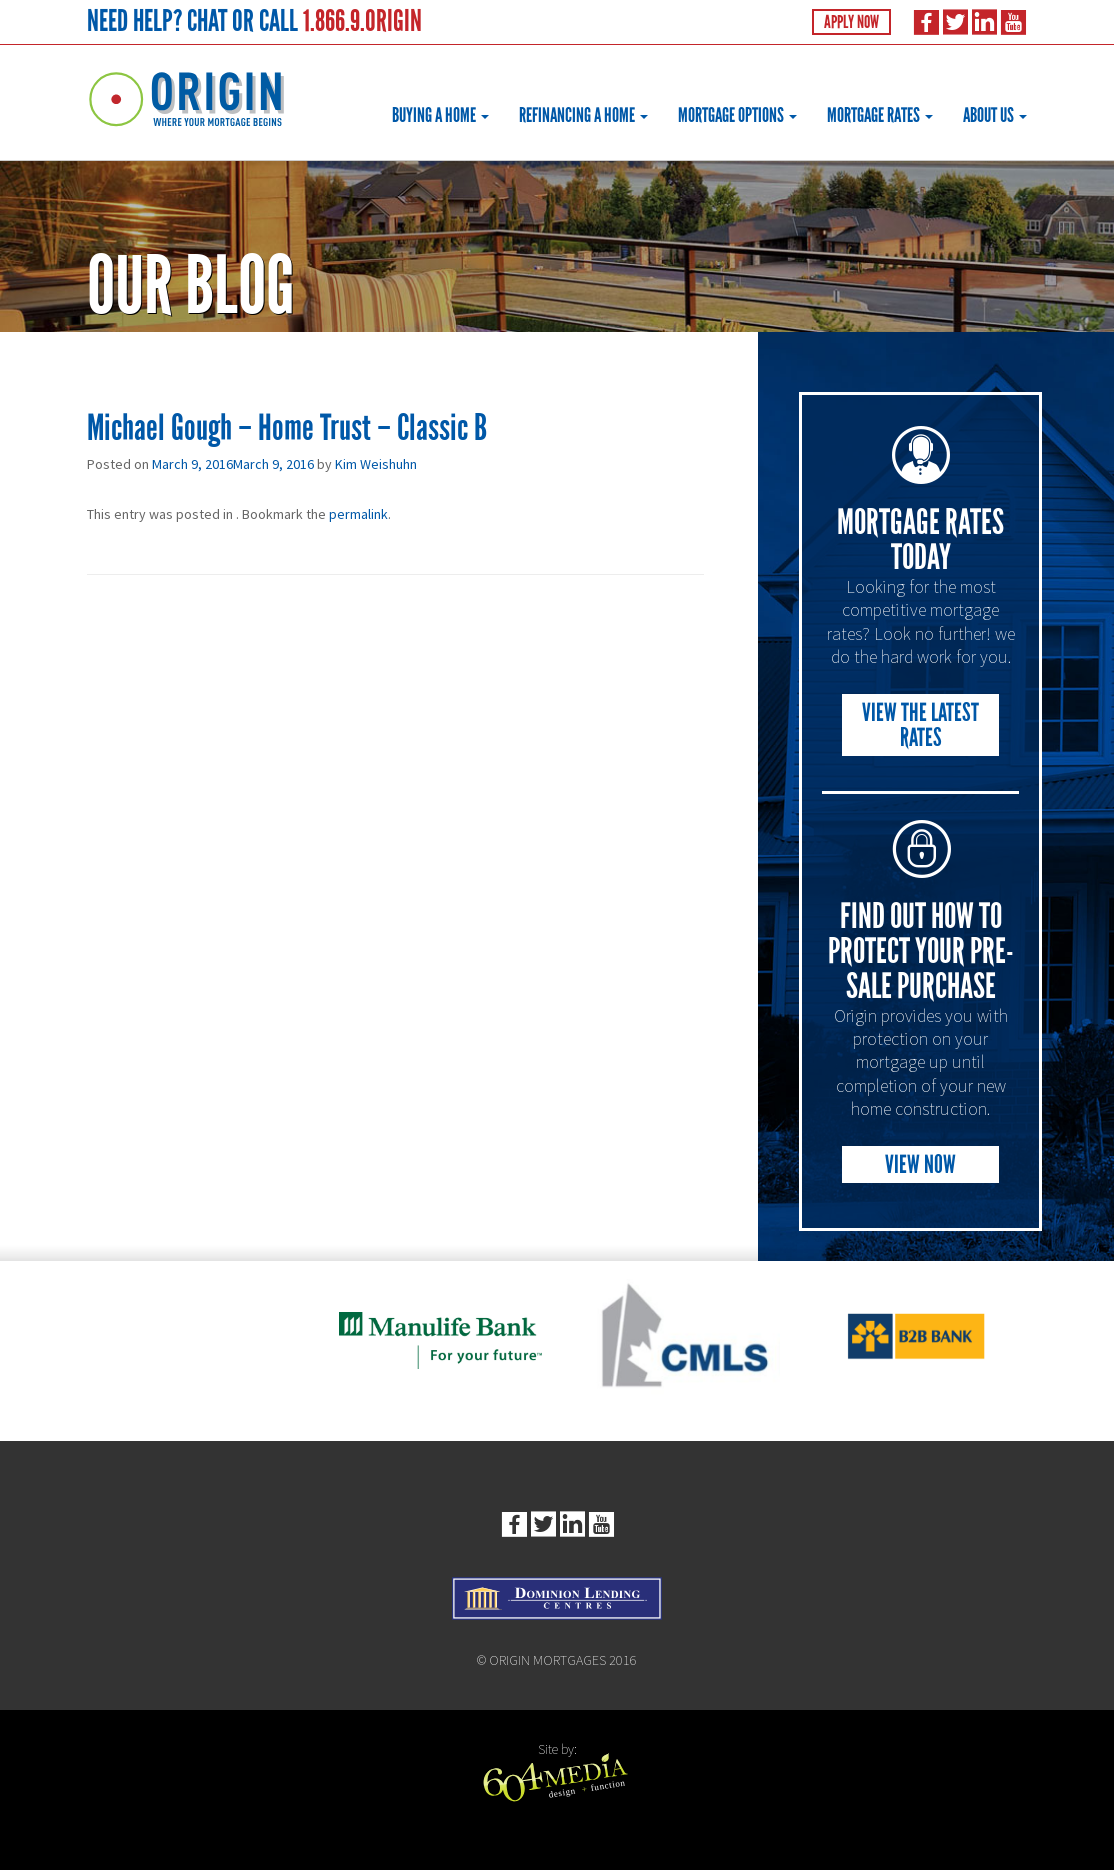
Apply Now (851, 22)
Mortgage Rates (880, 115)
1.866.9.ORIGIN (362, 20)
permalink (358, 514)
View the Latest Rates (920, 725)
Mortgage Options (737, 115)
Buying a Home (440, 115)
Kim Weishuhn (376, 464)
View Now (920, 1164)
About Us (995, 115)
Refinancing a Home (583, 115)
